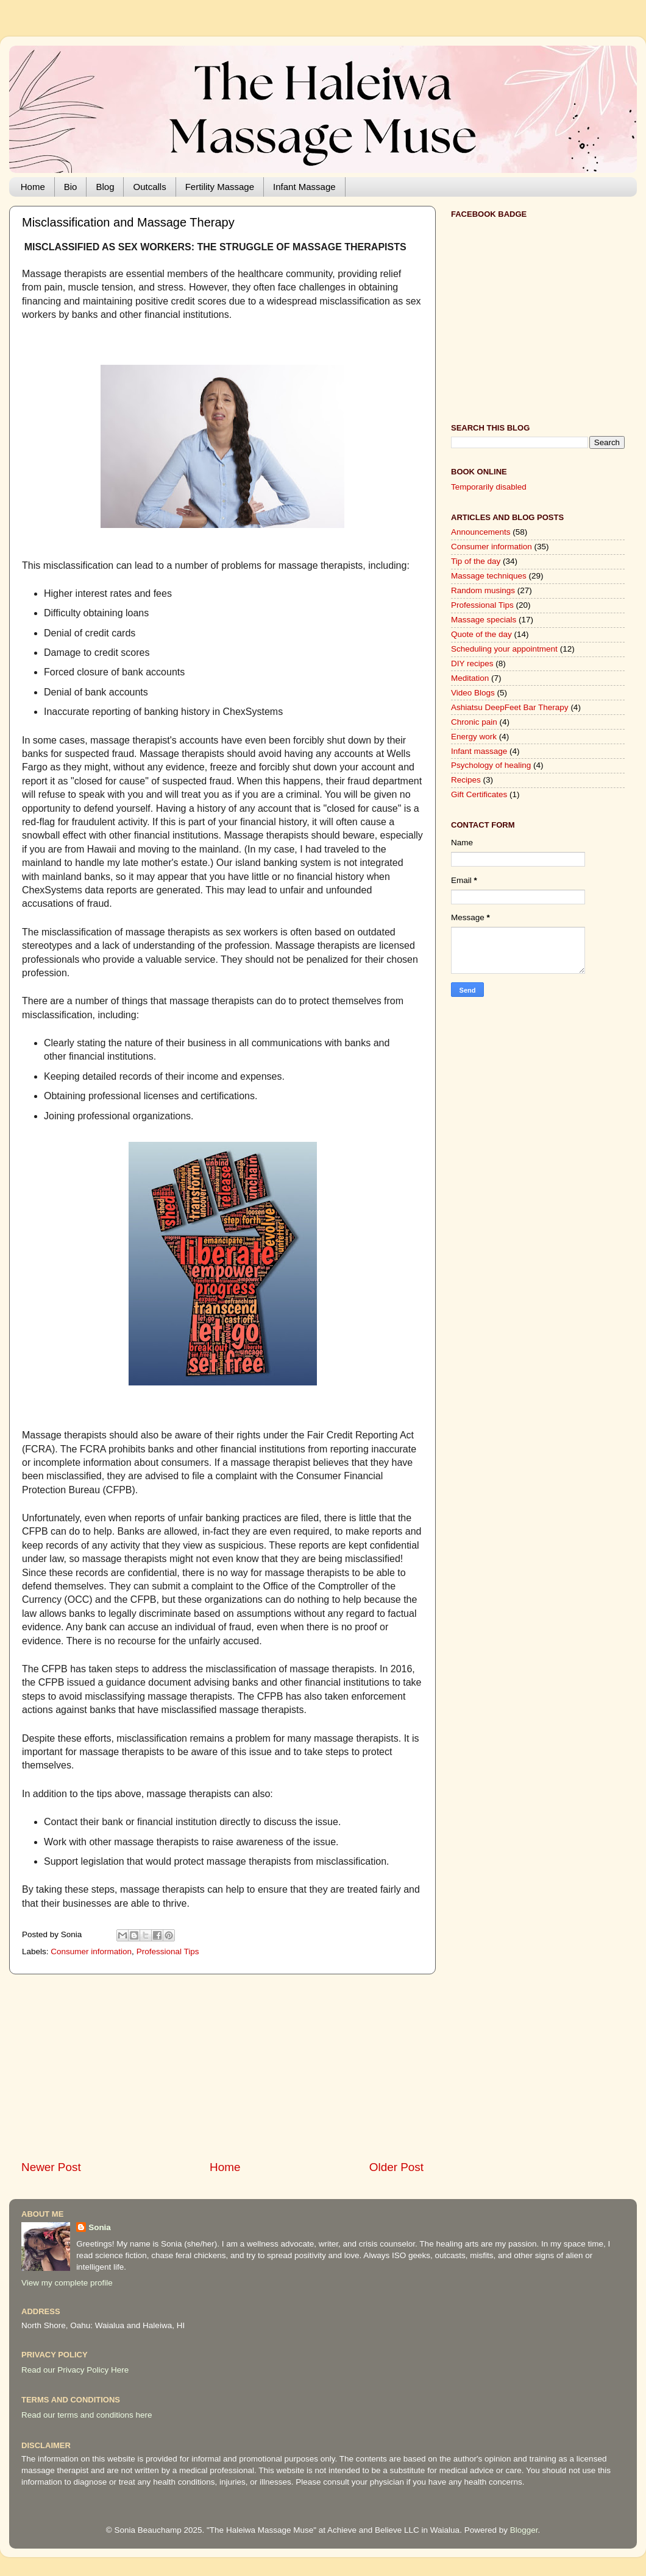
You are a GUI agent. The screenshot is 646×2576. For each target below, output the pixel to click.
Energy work (474, 736)
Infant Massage (304, 186)
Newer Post (51, 2167)
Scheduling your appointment (504, 648)
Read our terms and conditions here (86, 2414)
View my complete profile (67, 2282)
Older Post (396, 2167)
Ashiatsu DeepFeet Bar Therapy (510, 707)
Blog (105, 186)
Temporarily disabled (489, 486)
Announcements (481, 532)
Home (33, 186)
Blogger (524, 2530)
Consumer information (91, 1951)
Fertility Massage (219, 186)
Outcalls (149, 186)
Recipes (466, 779)
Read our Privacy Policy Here (75, 2369)
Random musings (483, 590)
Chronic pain (474, 722)
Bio (70, 186)
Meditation (470, 678)
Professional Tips (168, 1951)
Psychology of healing (491, 765)
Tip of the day (475, 561)
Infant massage (479, 751)
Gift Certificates (479, 794)
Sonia (99, 2227)
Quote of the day (481, 634)
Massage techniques (489, 575)
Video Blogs (473, 692)
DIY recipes (472, 663)
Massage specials (483, 619)
